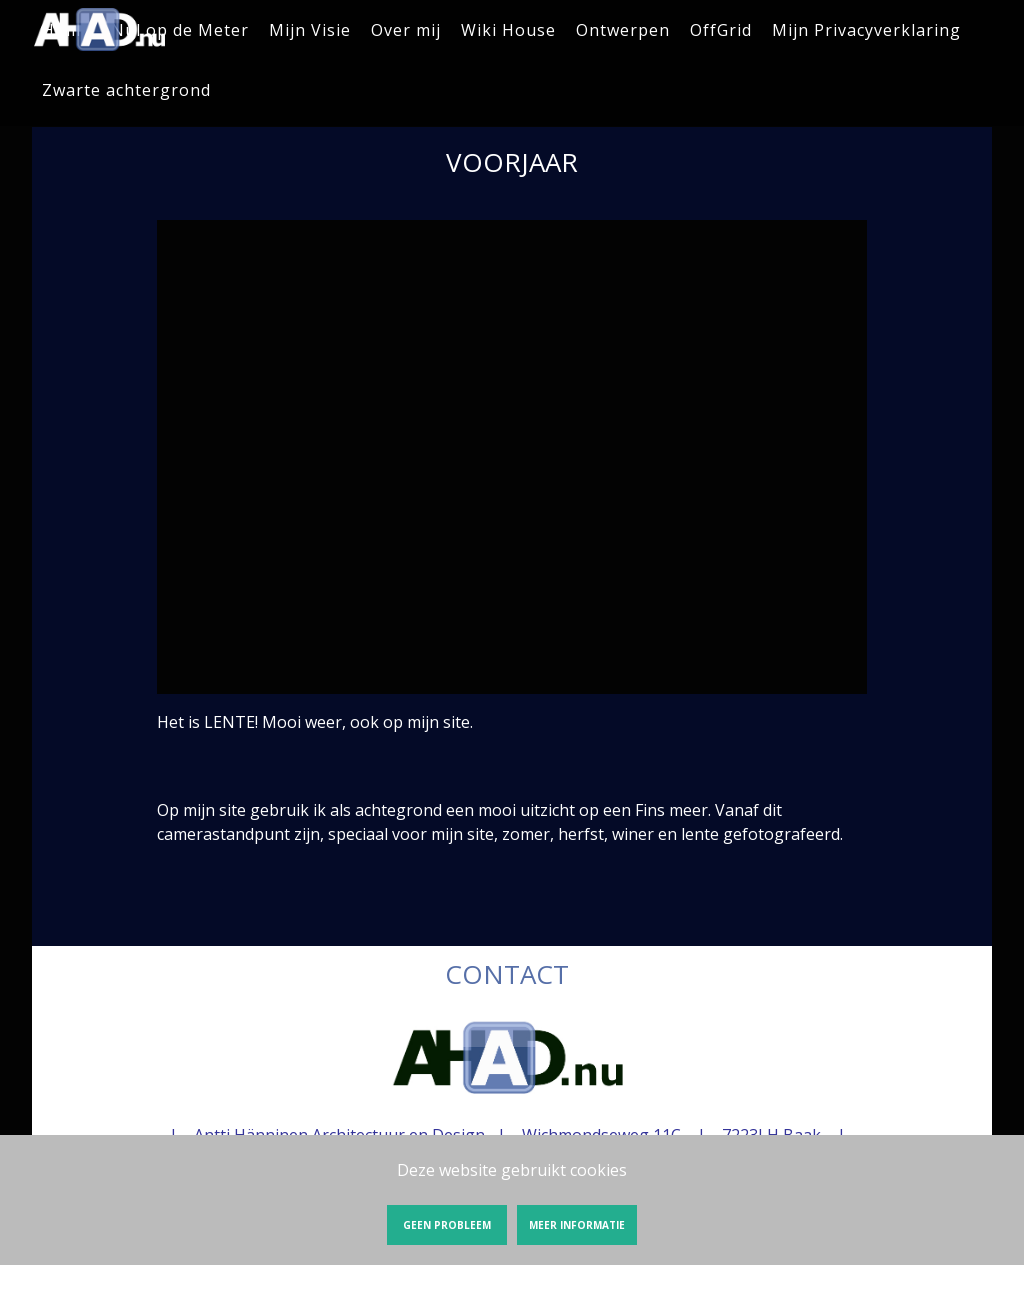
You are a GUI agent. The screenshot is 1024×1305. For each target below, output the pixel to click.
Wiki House (508, 30)
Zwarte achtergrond (126, 90)
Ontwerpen (623, 30)
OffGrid (721, 30)
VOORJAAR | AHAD (100, 30)
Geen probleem (447, 1225)
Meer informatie (577, 1225)
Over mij (406, 30)
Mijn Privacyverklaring (866, 30)
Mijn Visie (310, 30)
